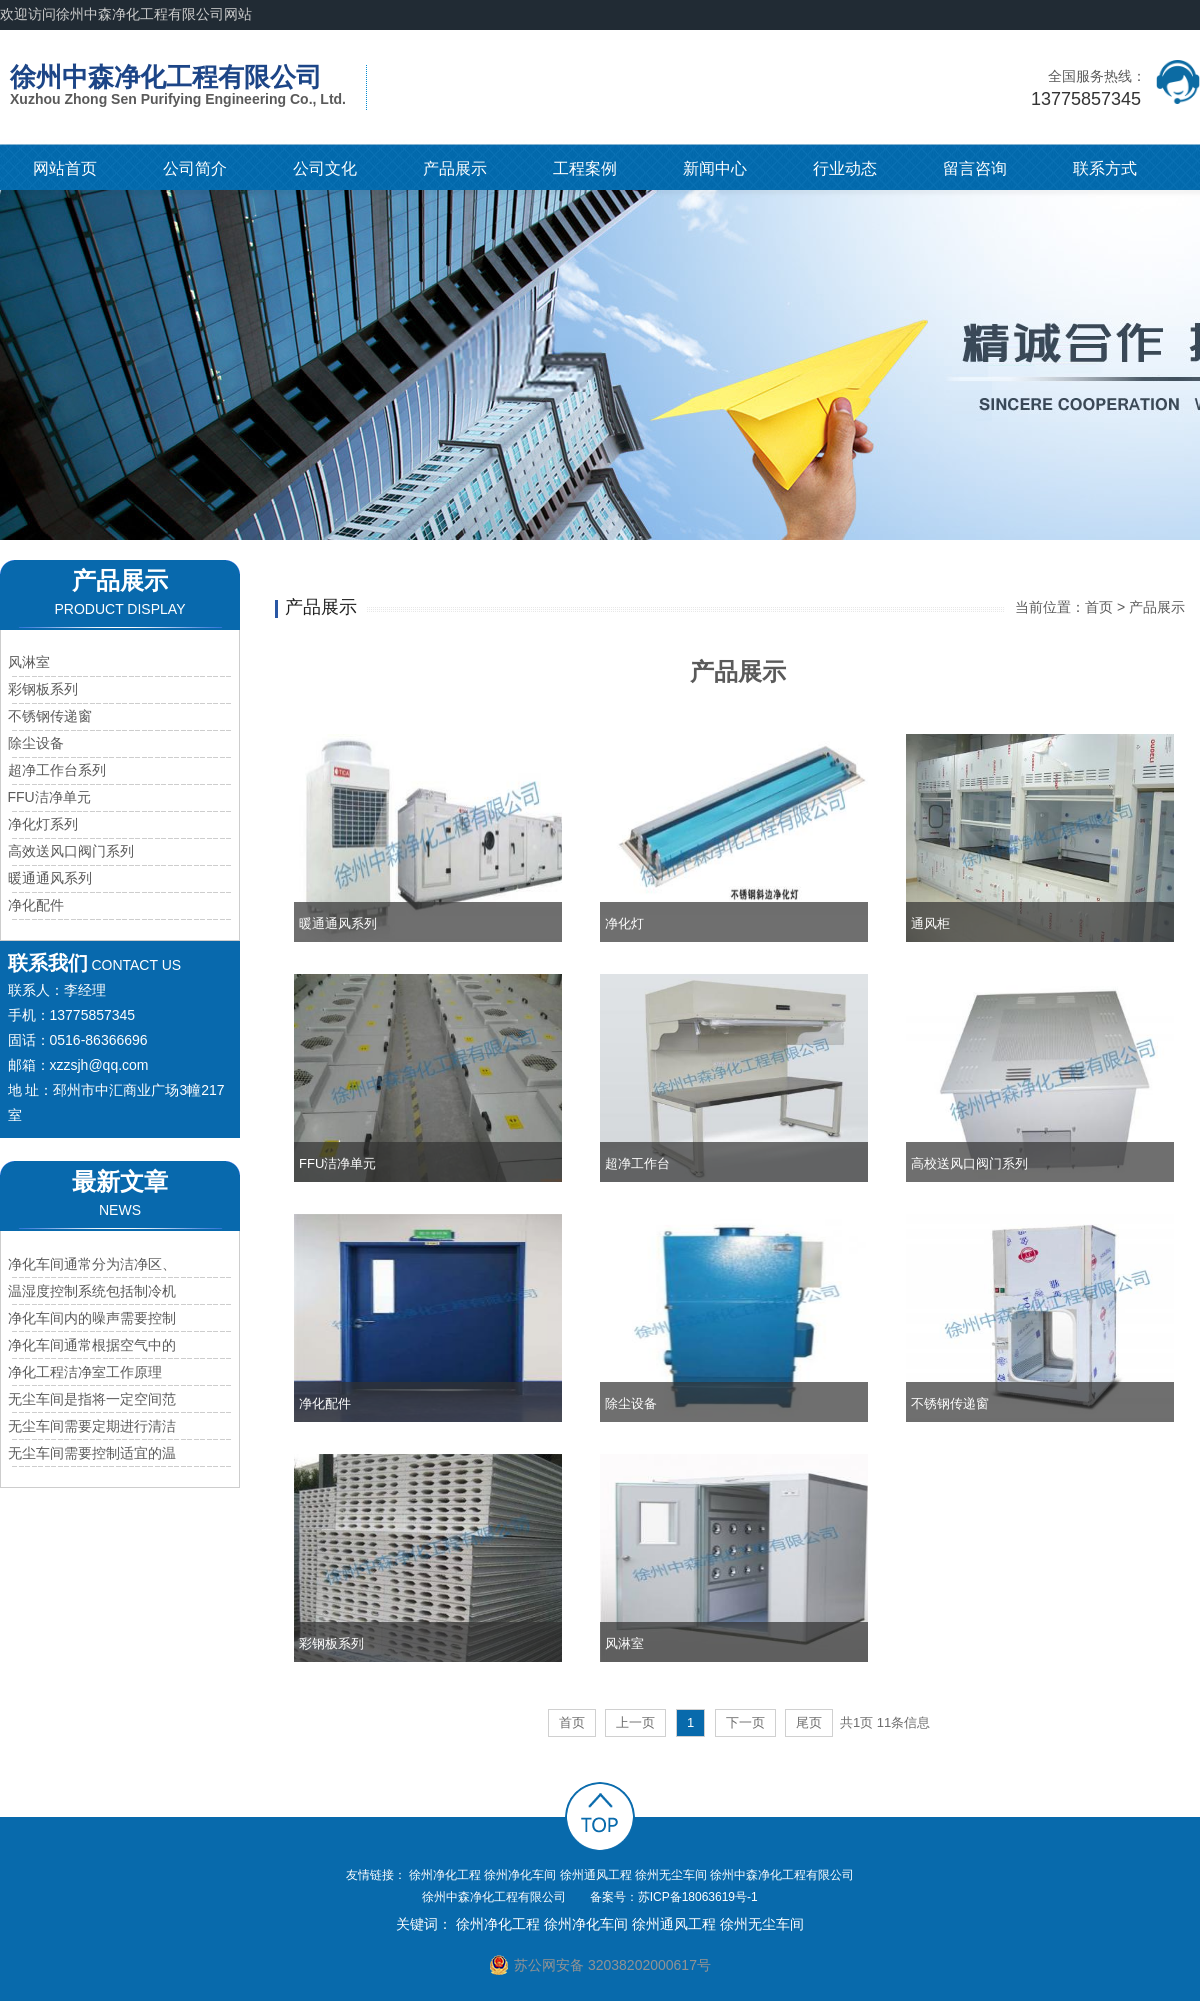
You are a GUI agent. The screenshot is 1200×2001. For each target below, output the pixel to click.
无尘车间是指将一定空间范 (92, 1399)
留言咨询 (975, 168)
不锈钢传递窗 (50, 716)
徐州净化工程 (445, 1875)
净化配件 (36, 905)
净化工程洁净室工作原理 (85, 1372)
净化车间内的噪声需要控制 (92, 1318)
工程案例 (585, 168)
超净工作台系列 (57, 770)
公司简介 (195, 168)
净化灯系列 (43, 824)
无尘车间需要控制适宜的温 (92, 1453)
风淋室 (29, 662)
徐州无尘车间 (671, 1875)
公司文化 (325, 168)
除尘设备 (36, 743)
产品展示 (455, 168)
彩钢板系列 (43, 689)
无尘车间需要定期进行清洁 (92, 1426)
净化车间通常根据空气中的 (92, 1345)
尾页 (809, 1722)
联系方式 (1105, 168)
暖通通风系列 (50, 878)
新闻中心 (715, 168)
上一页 (635, 1722)
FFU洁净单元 (49, 797)
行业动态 (845, 168)
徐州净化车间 (520, 1875)
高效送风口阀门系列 (71, 851)
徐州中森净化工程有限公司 (782, 1875)
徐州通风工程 (596, 1875)
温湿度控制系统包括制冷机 (92, 1291)
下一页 (745, 1722)
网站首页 (65, 168)
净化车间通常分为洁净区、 (92, 1264)
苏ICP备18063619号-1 (698, 1897)
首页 (1099, 607)
